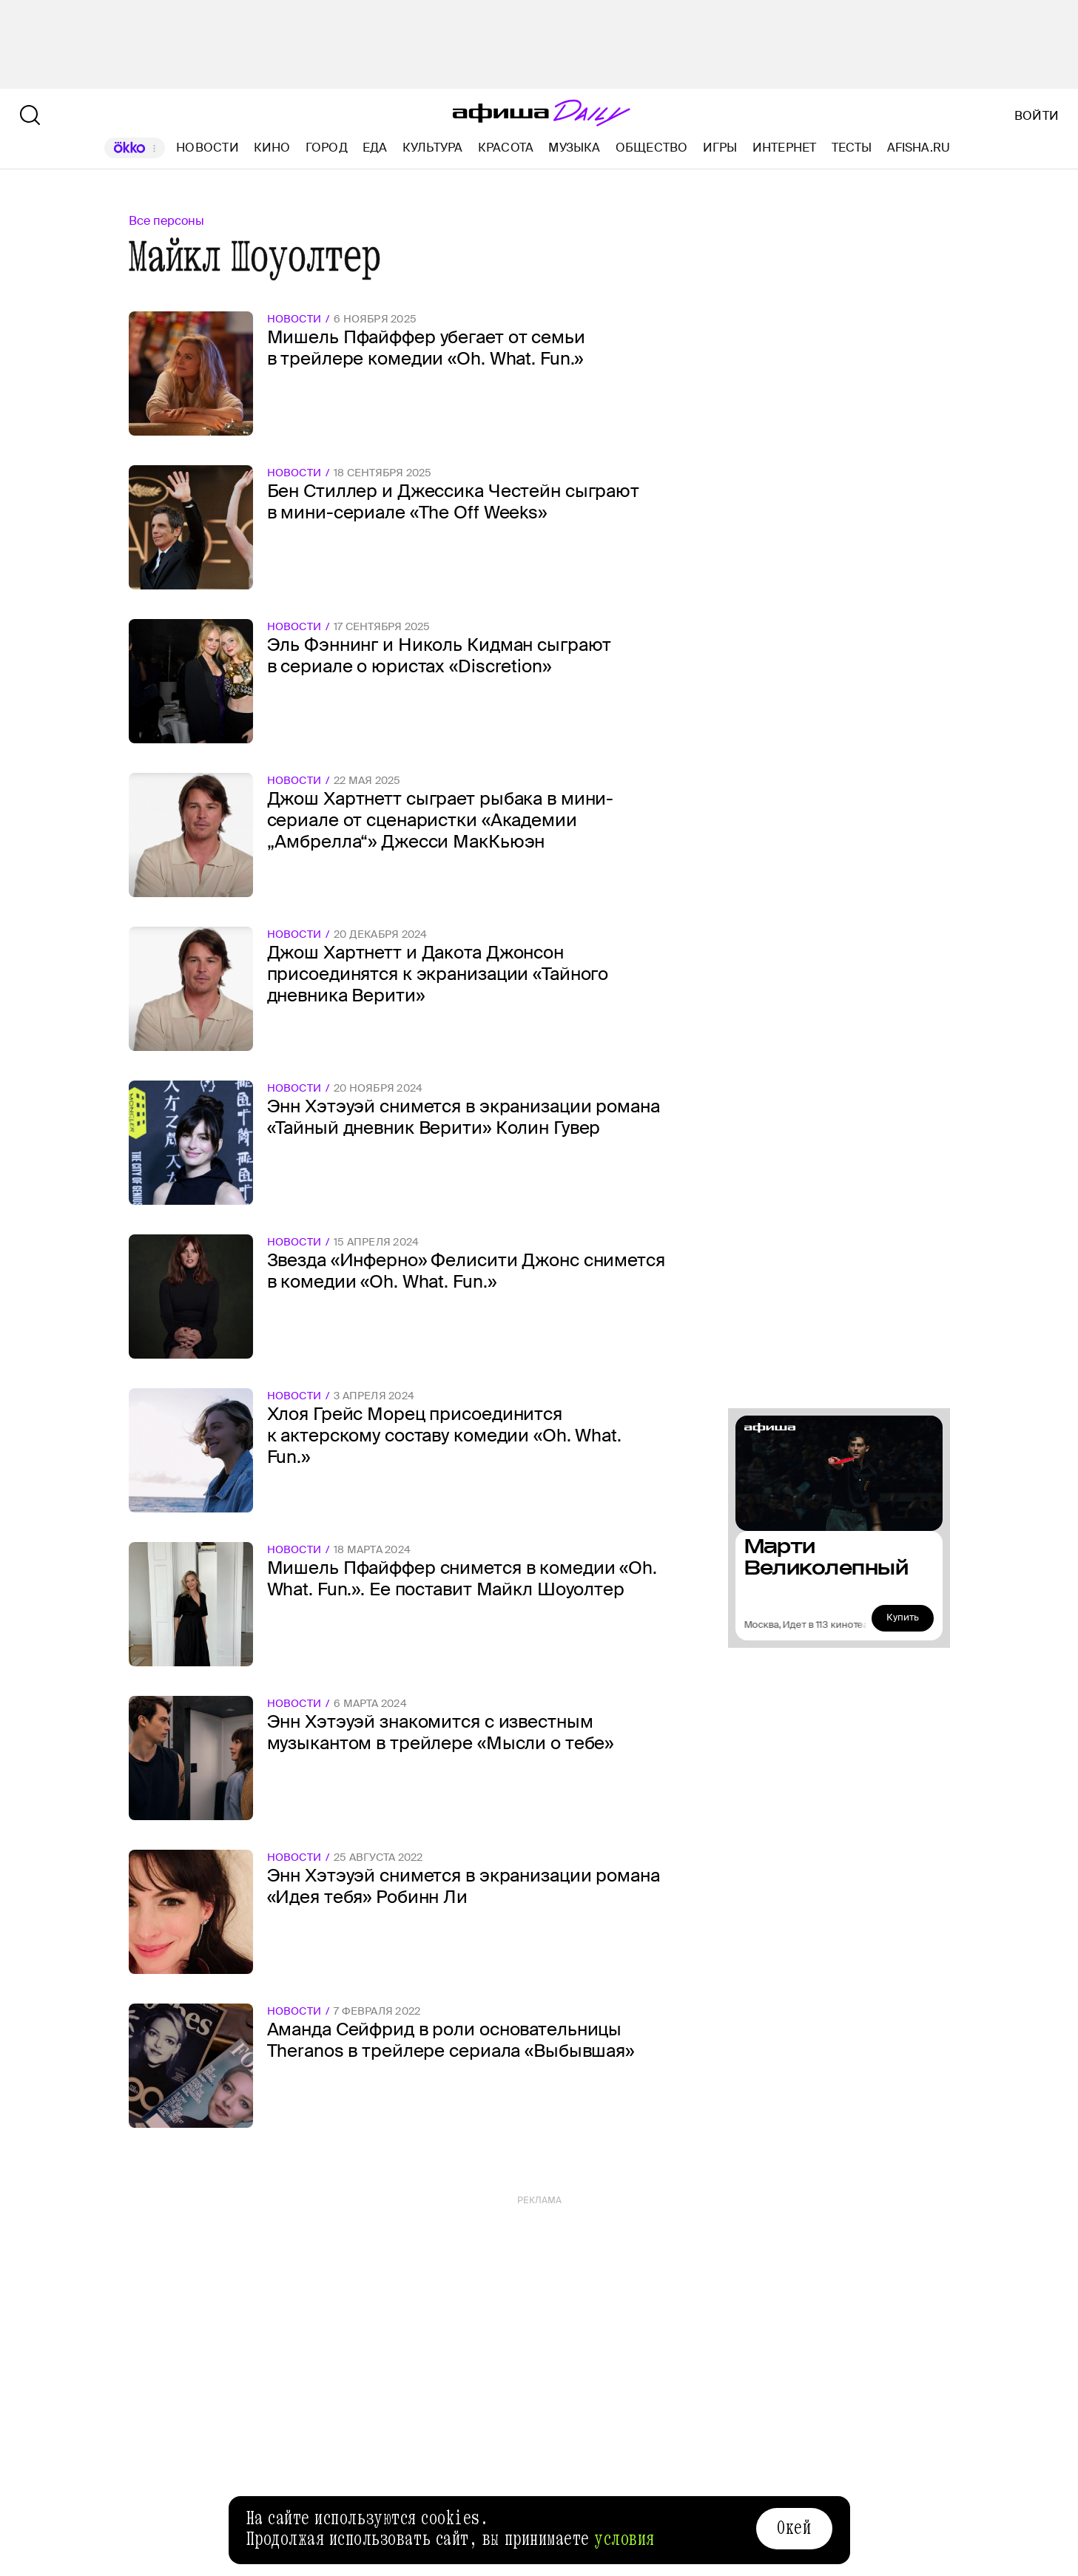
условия (624, 2539)
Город (327, 147)
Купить (902, 1617)
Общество (652, 147)
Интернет (784, 147)
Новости (207, 147)
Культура (432, 147)
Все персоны (166, 221)
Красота (506, 147)
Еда (375, 147)
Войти (1036, 116)
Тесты (852, 147)
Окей (794, 2528)
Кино (272, 147)
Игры (720, 147)
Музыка (574, 147)
